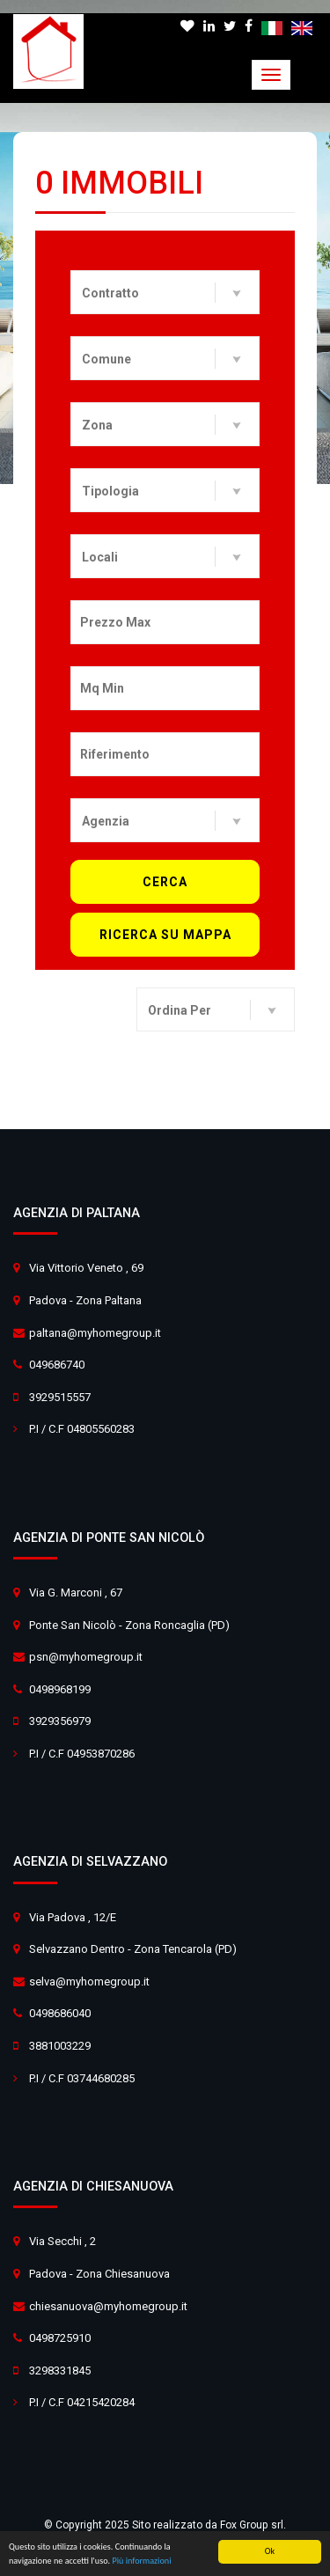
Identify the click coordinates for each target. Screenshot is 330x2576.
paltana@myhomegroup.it (95, 1332)
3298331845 (60, 2370)
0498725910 (60, 2338)
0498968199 (60, 1689)
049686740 (56, 1364)
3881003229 (60, 2045)
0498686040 (60, 2013)
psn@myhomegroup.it (86, 1656)
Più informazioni (141, 2560)
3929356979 (60, 1721)
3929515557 (60, 1397)
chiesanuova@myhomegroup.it (108, 2306)
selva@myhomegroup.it (89, 1981)
